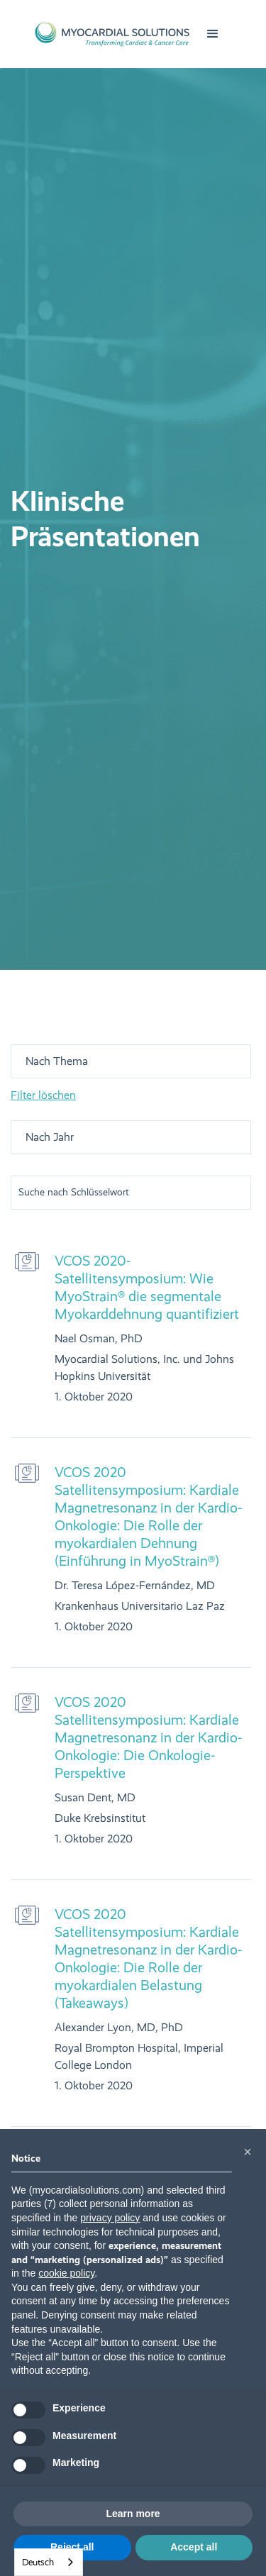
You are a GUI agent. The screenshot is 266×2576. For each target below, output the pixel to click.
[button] (213, 34)
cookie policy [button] (66, 2273)
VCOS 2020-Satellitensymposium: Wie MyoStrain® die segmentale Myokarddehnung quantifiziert (147, 1287)
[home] (112, 34)
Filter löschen (43, 1095)
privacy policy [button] (110, 2217)
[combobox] (48, 2562)
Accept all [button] (193, 2547)
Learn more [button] (133, 2513)
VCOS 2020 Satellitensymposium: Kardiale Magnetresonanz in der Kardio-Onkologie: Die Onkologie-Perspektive (148, 1737)
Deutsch (38, 2562)
